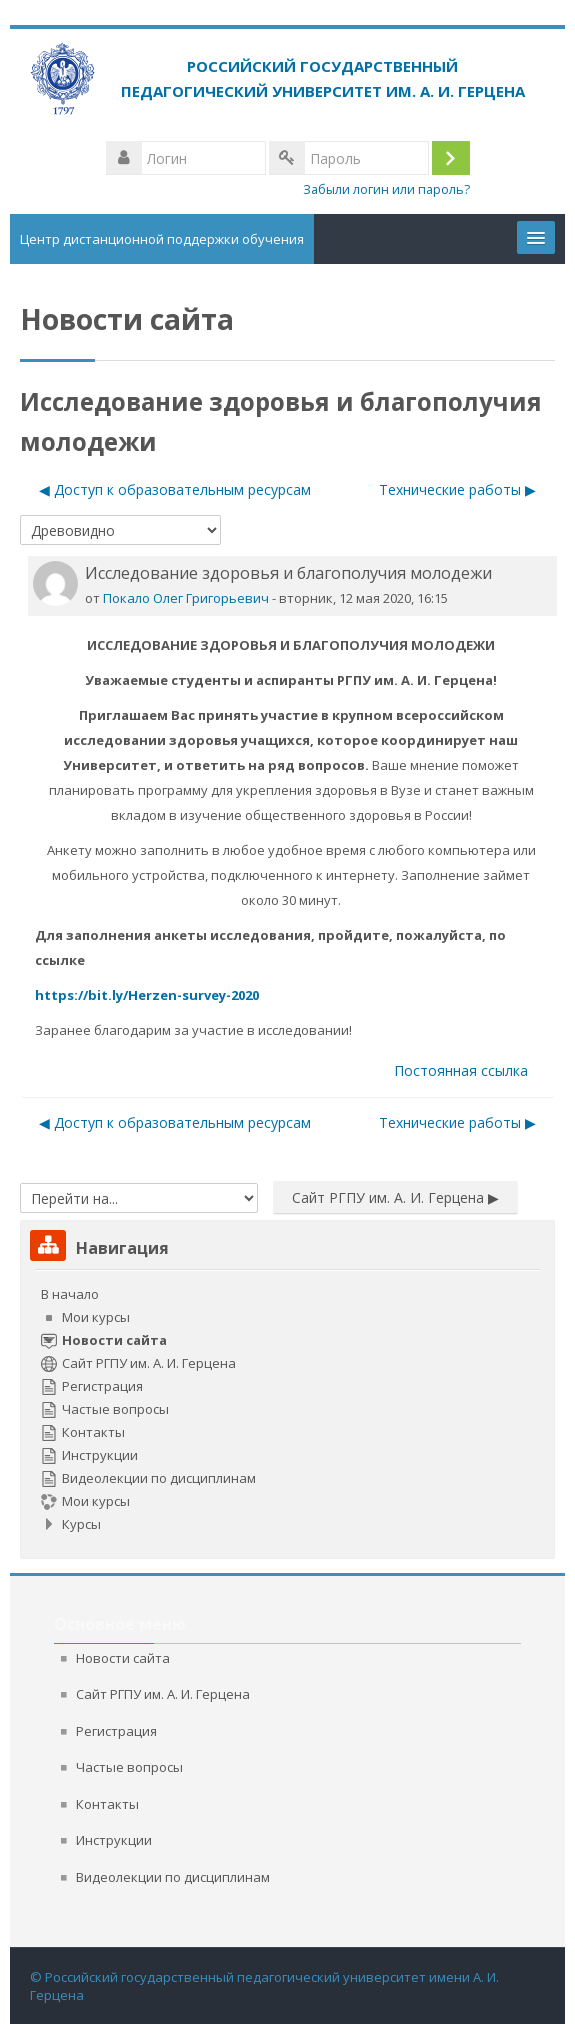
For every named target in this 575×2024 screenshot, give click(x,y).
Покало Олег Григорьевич (186, 598)
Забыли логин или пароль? (386, 189)
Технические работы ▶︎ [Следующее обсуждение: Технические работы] (457, 489)
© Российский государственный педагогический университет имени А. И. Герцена (264, 1986)
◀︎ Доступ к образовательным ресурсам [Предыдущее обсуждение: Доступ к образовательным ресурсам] (175, 489)
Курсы (81, 1524)
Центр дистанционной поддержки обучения (162, 239)
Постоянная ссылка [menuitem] (461, 1070)
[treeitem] (287, 1409)
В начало (70, 1294)
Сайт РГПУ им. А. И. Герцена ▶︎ (395, 1197)
